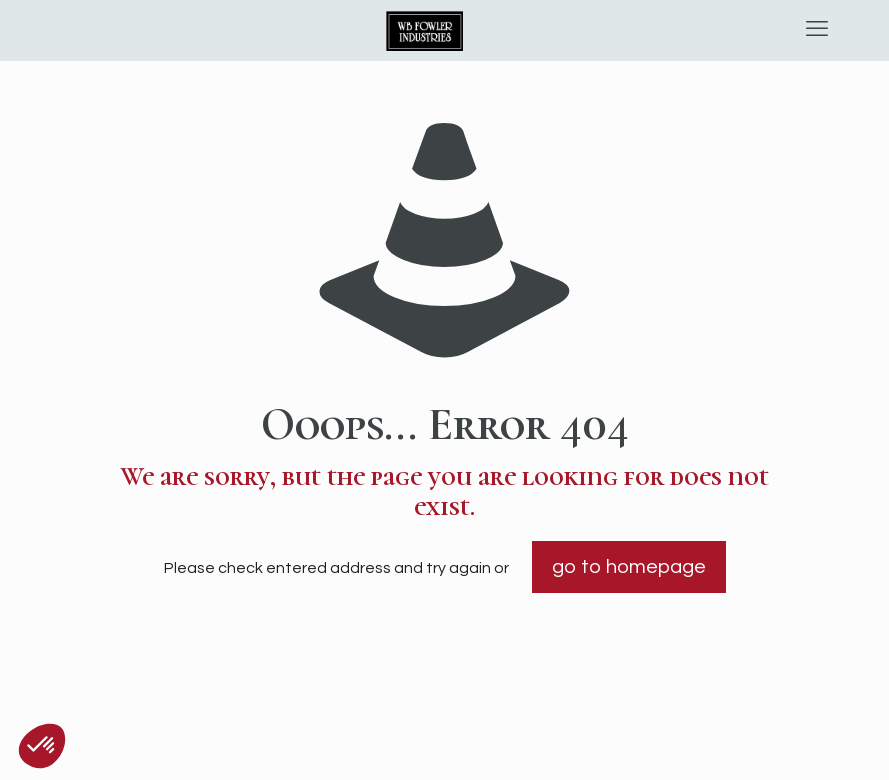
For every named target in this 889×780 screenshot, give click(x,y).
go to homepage (629, 567)
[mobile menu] (817, 30)
